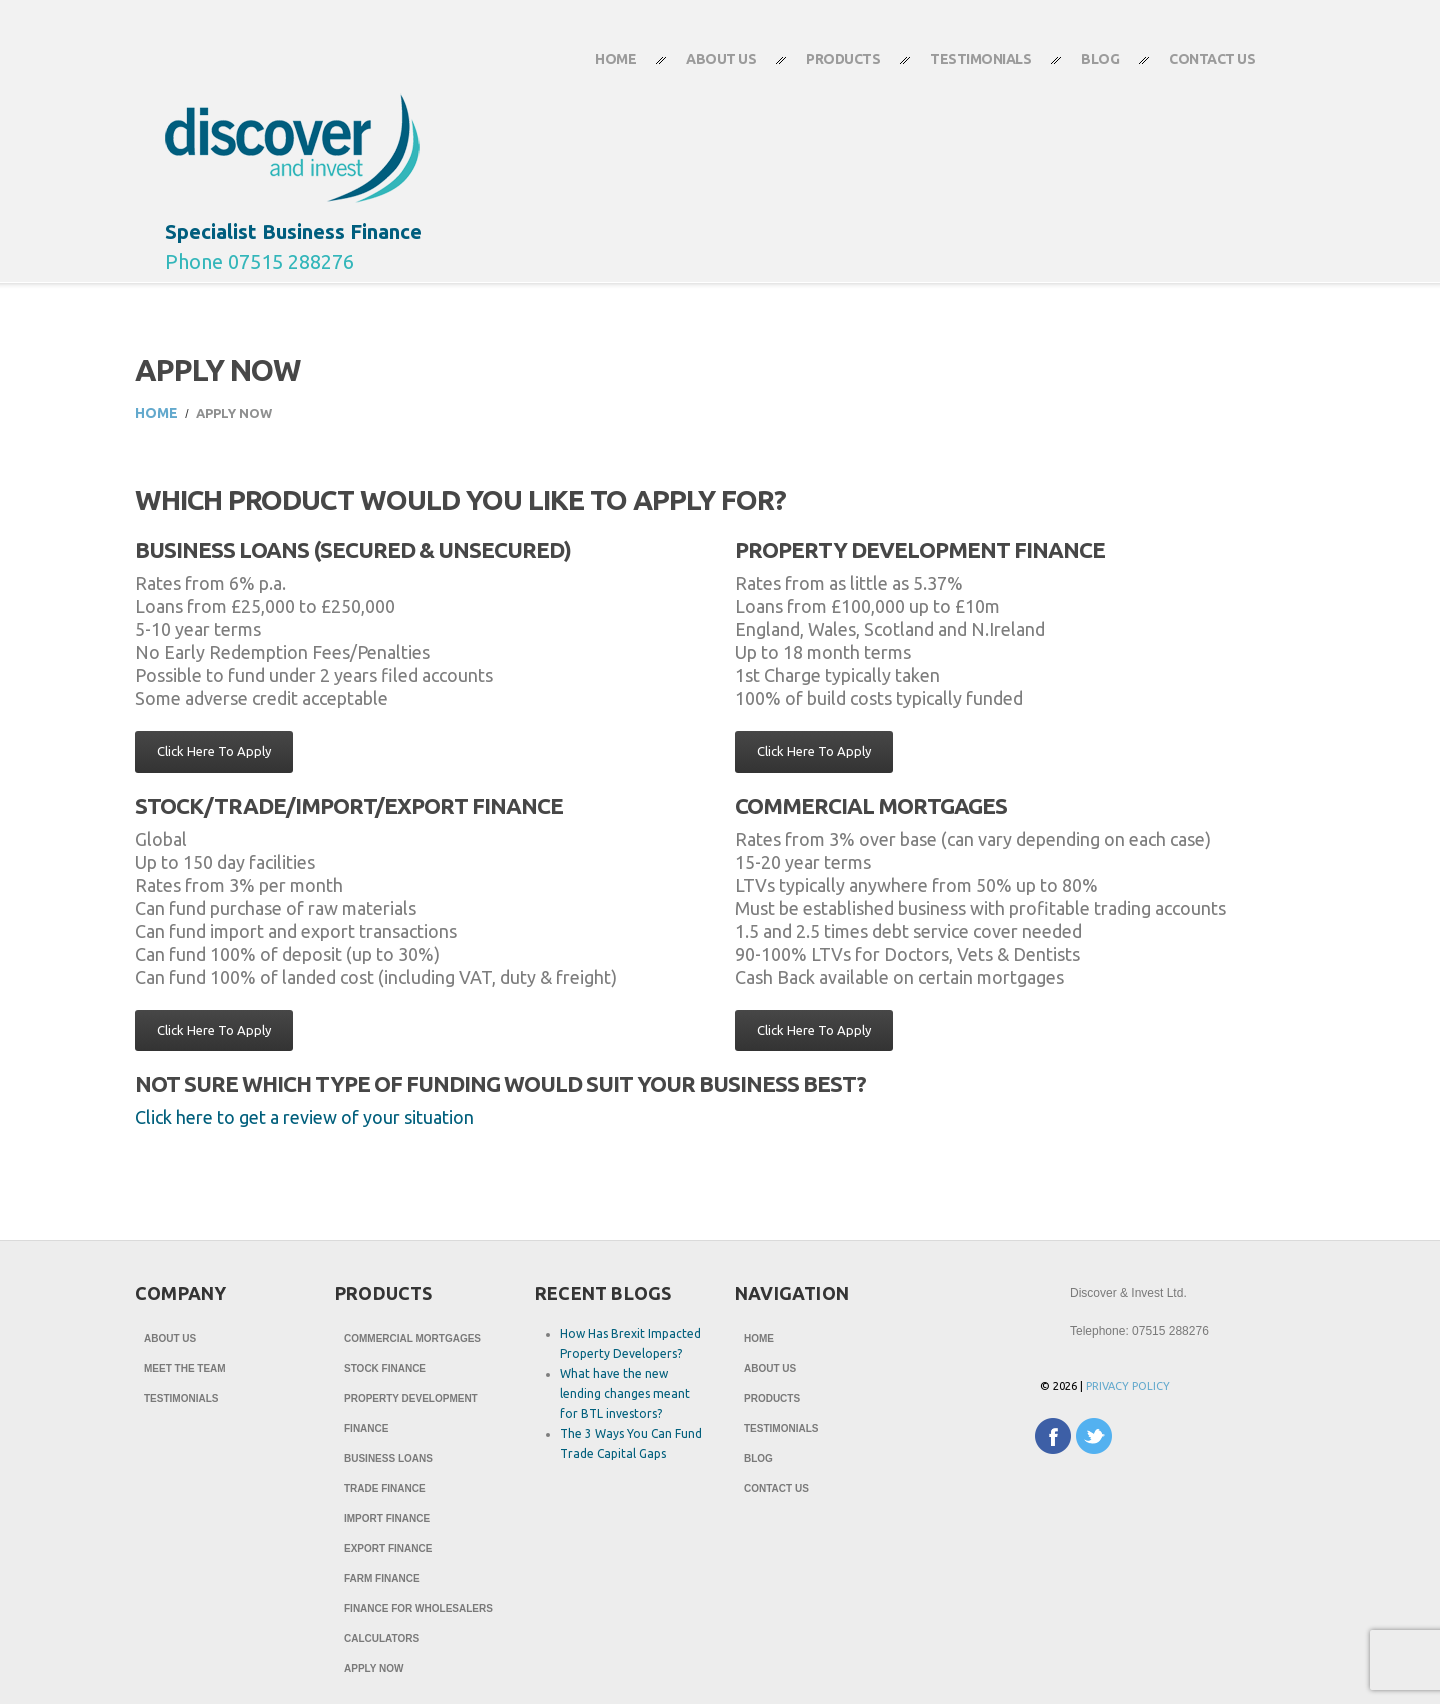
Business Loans (388, 1458)
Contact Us (1199, 67)
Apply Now (373, 1668)
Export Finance (388, 1548)
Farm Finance (382, 1578)
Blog (1100, 59)
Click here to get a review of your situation (304, 1117)
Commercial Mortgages (412, 1338)
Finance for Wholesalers (418, 1608)
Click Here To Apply (214, 751)
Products (830, 67)
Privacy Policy (1128, 1386)
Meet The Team (185, 1368)
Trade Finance (385, 1488)
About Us (708, 67)
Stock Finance (385, 1368)
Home (615, 59)
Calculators (381, 1638)
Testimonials (980, 59)
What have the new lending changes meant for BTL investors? (625, 1393)
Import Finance (387, 1518)
